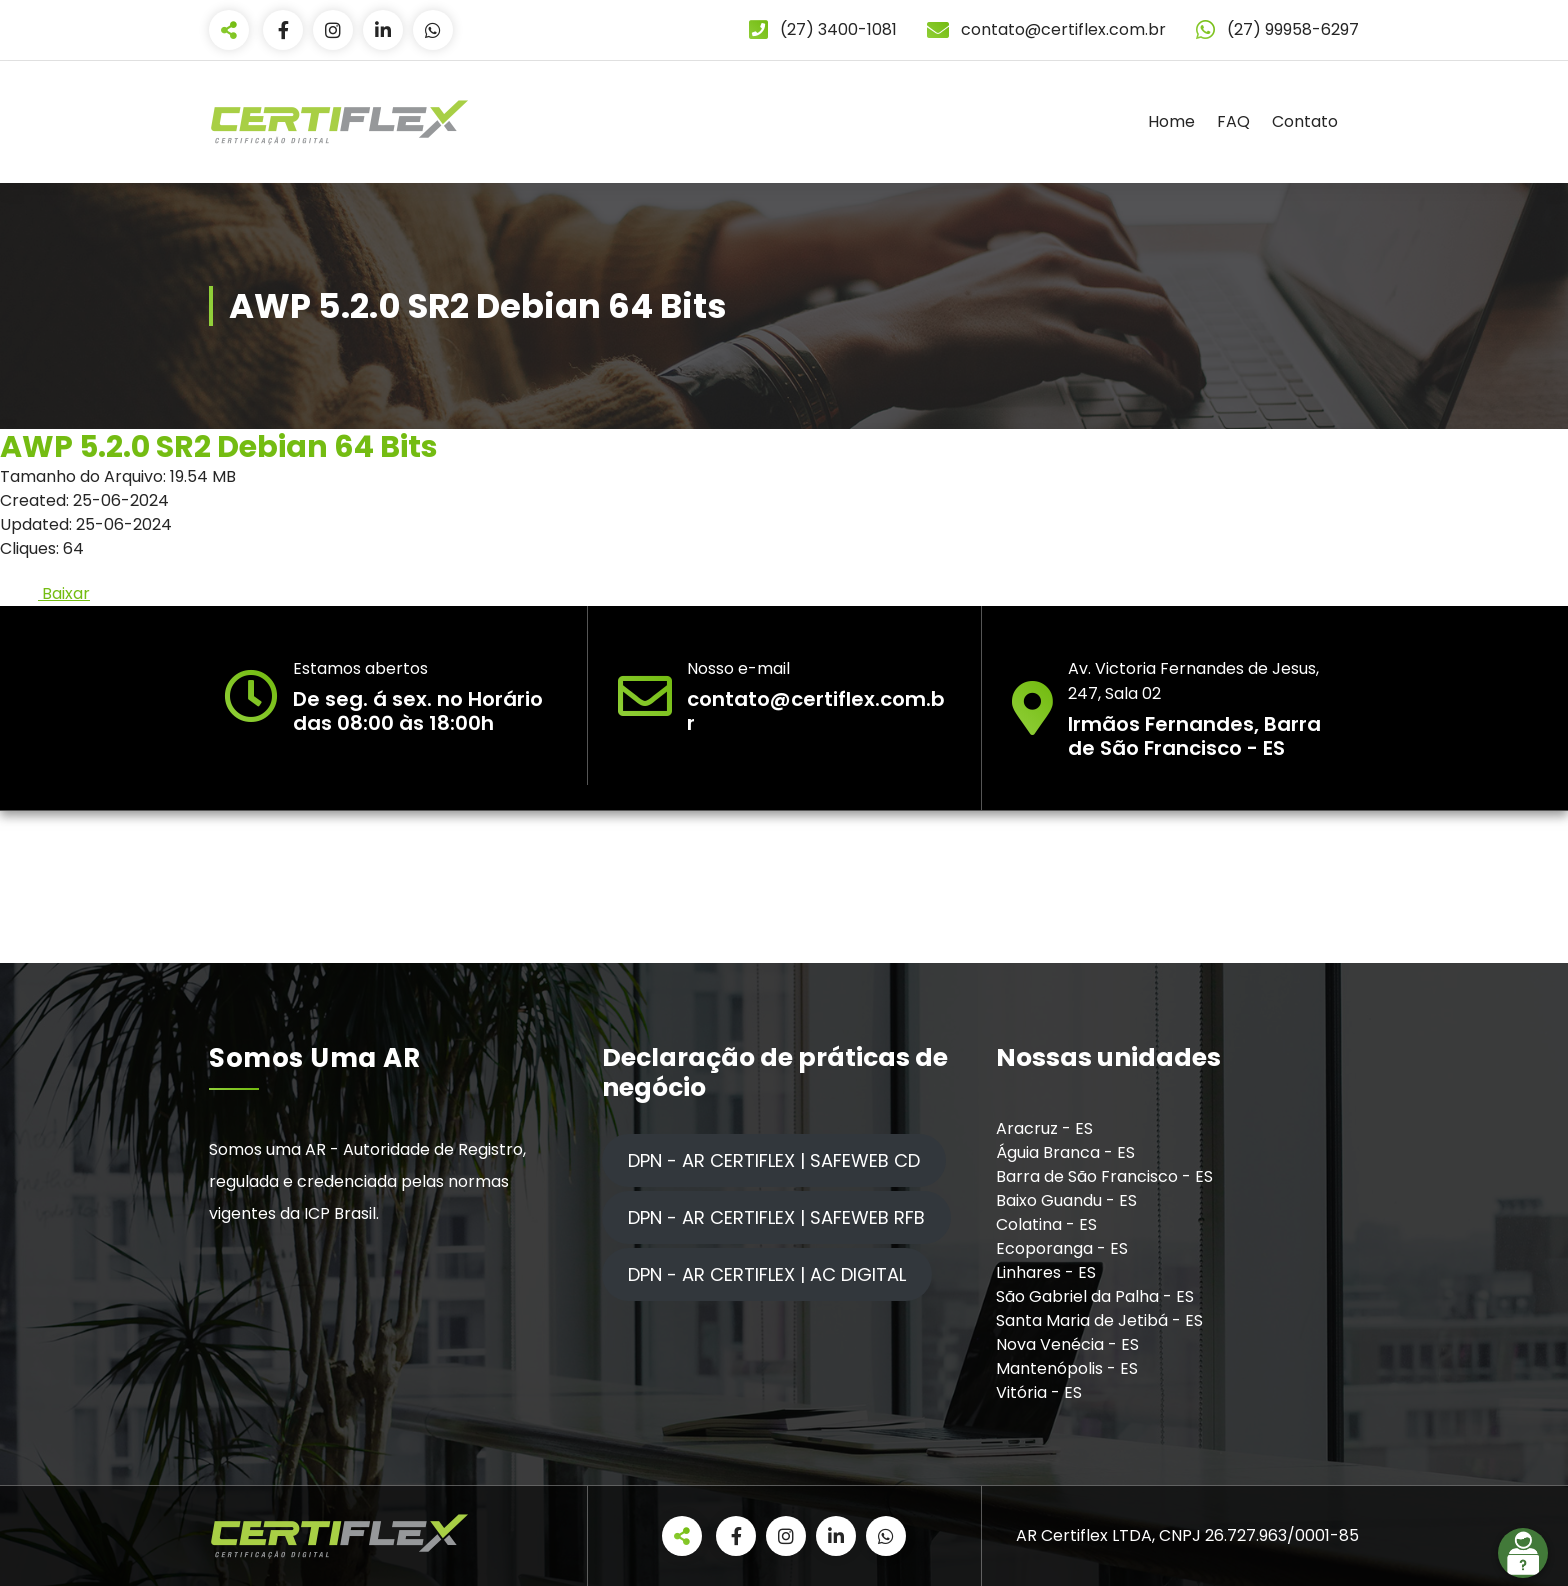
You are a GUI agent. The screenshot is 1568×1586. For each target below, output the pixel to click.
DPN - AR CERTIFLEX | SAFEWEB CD (774, 1160)
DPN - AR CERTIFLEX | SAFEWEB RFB (776, 1217)
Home (1171, 121)
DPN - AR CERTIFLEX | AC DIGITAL (767, 1274)
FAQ (1233, 121)
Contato (1305, 121)
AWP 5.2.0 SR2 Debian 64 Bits (219, 447)
